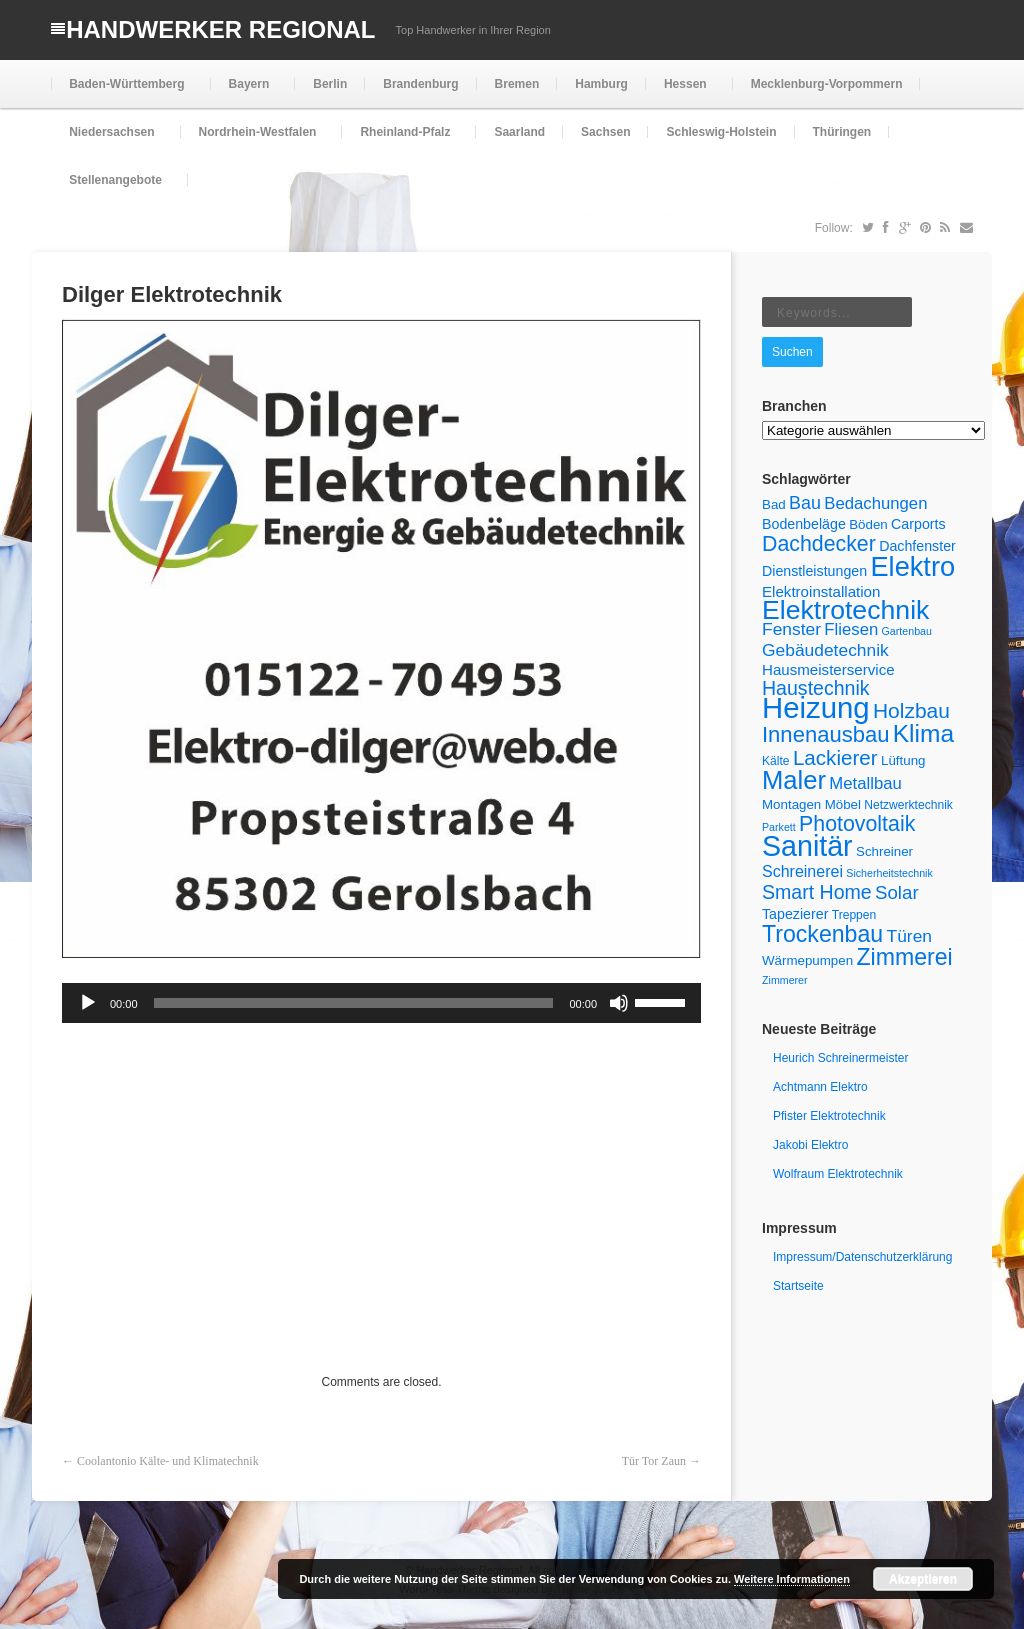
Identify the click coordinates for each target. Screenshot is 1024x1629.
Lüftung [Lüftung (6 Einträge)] (903, 760)
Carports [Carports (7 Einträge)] (918, 524)
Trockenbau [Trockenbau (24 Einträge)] (822, 934)
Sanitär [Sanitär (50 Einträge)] (807, 846)
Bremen (517, 84)
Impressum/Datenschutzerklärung (862, 1257)
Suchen (792, 352)
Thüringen (842, 132)
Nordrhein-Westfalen (256, 140)
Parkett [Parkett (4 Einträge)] (779, 827)
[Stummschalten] (619, 1003)
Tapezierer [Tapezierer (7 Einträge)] (795, 914)
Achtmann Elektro (820, 1087)
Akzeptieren (923, 1579)
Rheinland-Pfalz (403, 140)
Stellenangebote (113, 188)
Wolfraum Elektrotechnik (838, 1174)
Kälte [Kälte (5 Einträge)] (776, 761)
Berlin (330, 84)
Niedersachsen (109, 140)
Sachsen (605, 132)
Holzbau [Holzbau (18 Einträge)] (911, 710)
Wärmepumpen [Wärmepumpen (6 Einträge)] (807, 960)
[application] (381, 1003)
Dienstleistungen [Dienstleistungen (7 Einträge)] (814, 571)
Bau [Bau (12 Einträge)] (805, 503)
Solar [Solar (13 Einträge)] (897, 892)
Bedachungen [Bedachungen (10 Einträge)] (875, 503)
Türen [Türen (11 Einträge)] (909, 936)
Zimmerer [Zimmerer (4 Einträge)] (785, 980)
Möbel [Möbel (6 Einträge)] (843, 804)
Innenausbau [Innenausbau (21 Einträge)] (825, 734)
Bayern (247, 92)
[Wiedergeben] (88, 1003)
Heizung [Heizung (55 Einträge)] (816, 707)
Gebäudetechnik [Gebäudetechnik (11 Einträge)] (825, 650)
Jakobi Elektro (810, 1145)
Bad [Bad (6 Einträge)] (774, 504)
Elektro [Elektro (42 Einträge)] (912, 566)
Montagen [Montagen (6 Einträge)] (791, 804)
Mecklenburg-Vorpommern (827, 84)
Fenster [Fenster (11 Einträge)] (791, 629)
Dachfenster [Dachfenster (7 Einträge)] (917, 546)
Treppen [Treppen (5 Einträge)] (854, 915)
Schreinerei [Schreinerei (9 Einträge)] (802, 871)
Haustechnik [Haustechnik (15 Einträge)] (816, 688)
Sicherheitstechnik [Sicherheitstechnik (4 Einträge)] (889, 873)
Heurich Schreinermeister (840, 1058)
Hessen (683, 92)
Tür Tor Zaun (654, 1461)
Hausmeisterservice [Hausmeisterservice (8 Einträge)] (828, 669)
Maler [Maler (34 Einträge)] (794, 780)
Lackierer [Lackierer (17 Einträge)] (835, 757)
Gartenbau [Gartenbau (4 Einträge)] (907, 631)
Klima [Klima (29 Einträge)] (923, 733)
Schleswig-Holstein (721, 132)
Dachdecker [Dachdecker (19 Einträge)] (819, 544)
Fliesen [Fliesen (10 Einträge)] (851, 629)
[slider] (354, 1003)
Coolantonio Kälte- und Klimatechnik (168, 1461)
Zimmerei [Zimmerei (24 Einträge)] (904, 957)
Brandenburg (420, 84)
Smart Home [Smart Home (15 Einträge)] (817, 892)
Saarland (519, 132)
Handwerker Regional (220, 29)
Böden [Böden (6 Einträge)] (868, 524)
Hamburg (601, 84)
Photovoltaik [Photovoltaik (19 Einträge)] (857, 824)
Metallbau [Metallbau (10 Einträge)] (865, 783)
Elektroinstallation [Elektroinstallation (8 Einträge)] (821, 591)
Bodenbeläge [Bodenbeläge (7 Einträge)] (804, 524)
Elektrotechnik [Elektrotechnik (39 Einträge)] (845, 610)
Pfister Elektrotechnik (829, 1116)
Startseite (798, 1286)
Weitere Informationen (792, 1579)
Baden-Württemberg (124, 92)
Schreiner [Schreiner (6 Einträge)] (884, 851)
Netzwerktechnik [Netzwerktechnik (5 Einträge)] (908, 805)
